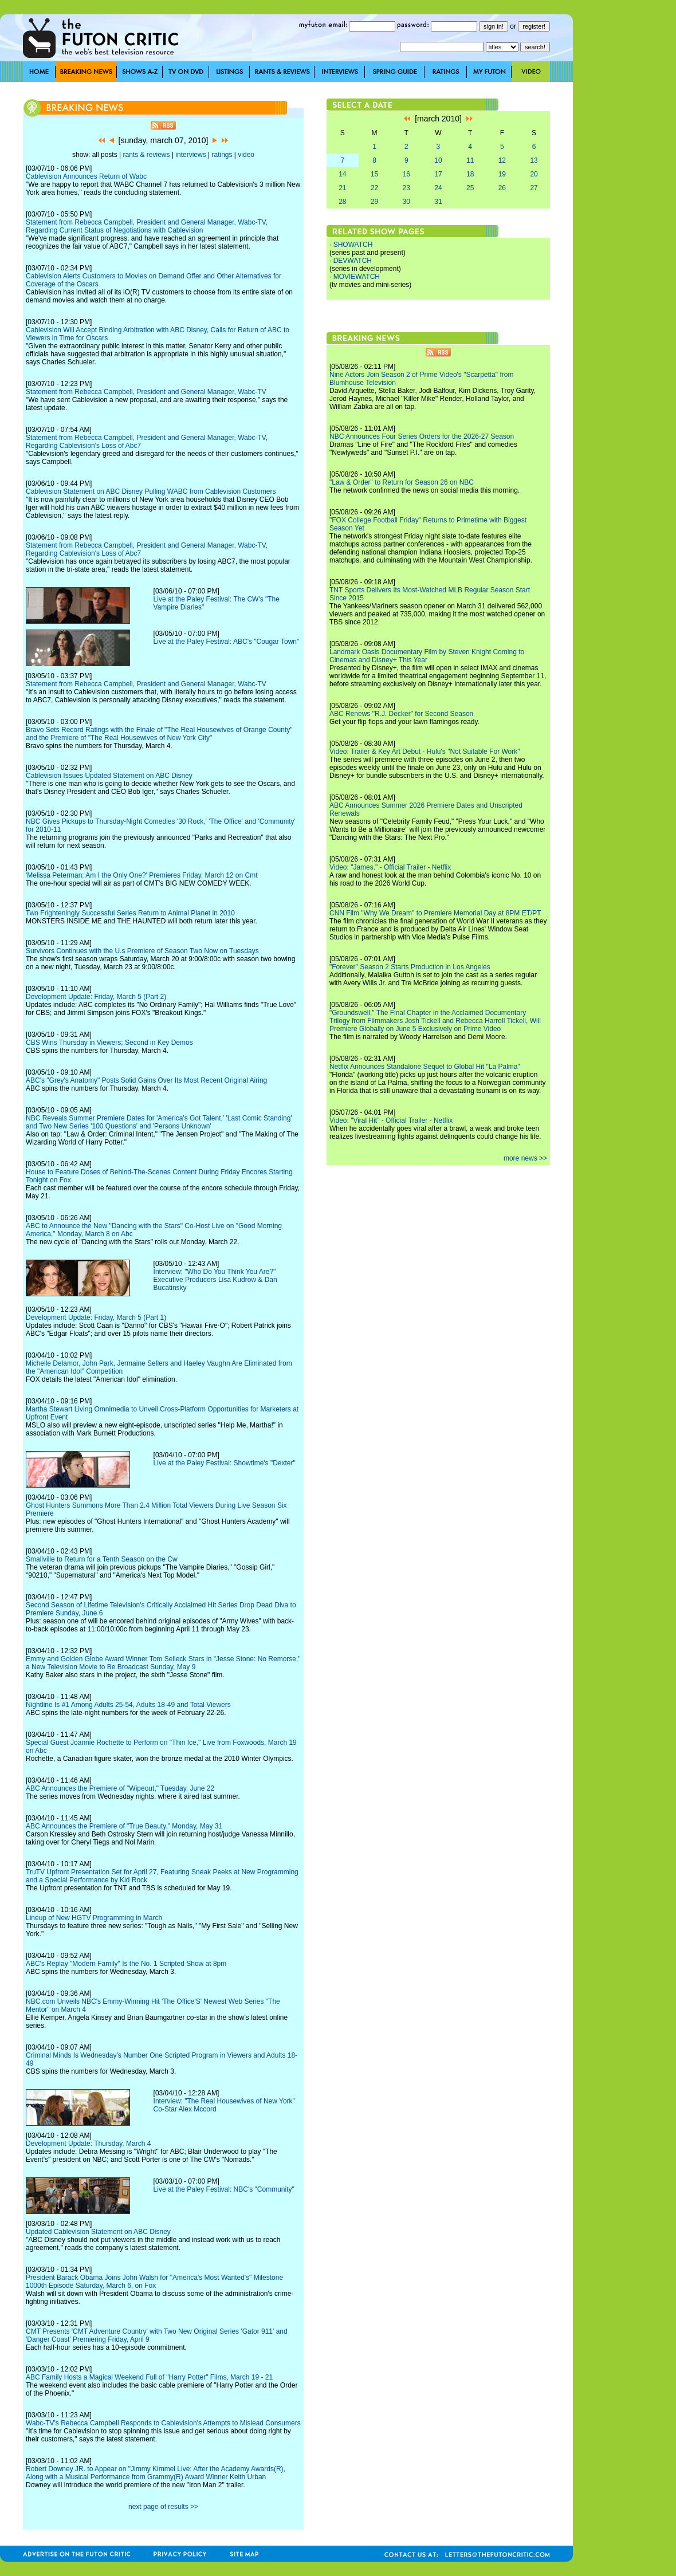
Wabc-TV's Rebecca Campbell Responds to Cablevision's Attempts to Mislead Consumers (163, 2423)
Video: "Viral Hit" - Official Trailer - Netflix (391, 1120)
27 (533, 188)
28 (342, 202)
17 (438, 174)
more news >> (525, 1158)
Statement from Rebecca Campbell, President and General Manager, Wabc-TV (146, 392)
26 (502, 188)
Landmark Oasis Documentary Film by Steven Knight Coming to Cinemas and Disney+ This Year (426, 656)
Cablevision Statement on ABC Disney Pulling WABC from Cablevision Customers (151, 491)
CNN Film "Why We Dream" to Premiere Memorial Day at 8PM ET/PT (435, 913)
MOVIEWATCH (356, 277)
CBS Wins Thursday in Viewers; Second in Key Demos (109, 1043)
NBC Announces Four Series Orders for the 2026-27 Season (421, 436)
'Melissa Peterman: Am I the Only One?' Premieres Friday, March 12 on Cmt (142, 875)
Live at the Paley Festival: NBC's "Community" (224, 2189)
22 (374, 188)
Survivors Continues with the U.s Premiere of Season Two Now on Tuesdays (142, 951)
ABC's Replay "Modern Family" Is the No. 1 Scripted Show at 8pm (126, 1964)
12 (502, 160)
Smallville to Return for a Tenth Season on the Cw (102, 1559)
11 (470, 160)
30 (406, 202)
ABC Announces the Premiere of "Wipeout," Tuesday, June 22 (120, 1788)
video (246, 155)
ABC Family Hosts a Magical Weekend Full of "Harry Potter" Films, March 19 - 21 (149, 2377)
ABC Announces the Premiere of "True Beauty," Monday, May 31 (124, 1826)
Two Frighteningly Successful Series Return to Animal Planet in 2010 (130, 913)
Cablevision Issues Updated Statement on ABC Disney (109, 776)
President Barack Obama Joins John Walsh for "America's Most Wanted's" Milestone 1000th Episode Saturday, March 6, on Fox (154, 2282)
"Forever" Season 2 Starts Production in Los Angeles (409, 967)
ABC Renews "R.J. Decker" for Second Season (401, 714)
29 (374, 202)
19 (502, 174)
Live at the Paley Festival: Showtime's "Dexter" (225, 1463)
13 (533, 160)
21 (342, 188)
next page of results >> (163, 2507)
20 (533, 174)
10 (438, 160)
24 (438, 188)
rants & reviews (146, 155)
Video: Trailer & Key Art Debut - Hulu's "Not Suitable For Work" (424, 752)
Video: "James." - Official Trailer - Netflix (390, 867)
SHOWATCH (353, 245)
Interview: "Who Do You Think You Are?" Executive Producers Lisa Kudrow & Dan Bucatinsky (215, 1280)
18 (470, 174)
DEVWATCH (352, 261)
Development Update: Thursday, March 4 (88, 2144)
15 (374, 174)
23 (406, 188)
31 (438, 202)
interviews (190, 155)
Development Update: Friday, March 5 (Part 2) (96, 997)
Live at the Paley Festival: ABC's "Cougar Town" (227, 642)
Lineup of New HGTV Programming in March (94, 1918)
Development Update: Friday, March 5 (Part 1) (96, 1317)
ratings (221, 155)
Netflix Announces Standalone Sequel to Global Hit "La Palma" (424, 1067)
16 (406, 174)
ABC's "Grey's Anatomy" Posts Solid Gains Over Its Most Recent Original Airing (146, 1080)
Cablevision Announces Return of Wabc (86, 176)
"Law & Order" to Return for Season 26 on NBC (401, 482)
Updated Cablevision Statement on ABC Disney (98, 2232)
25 (470, 188)
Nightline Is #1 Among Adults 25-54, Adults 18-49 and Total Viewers (128, 1705)
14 (342, 174)
